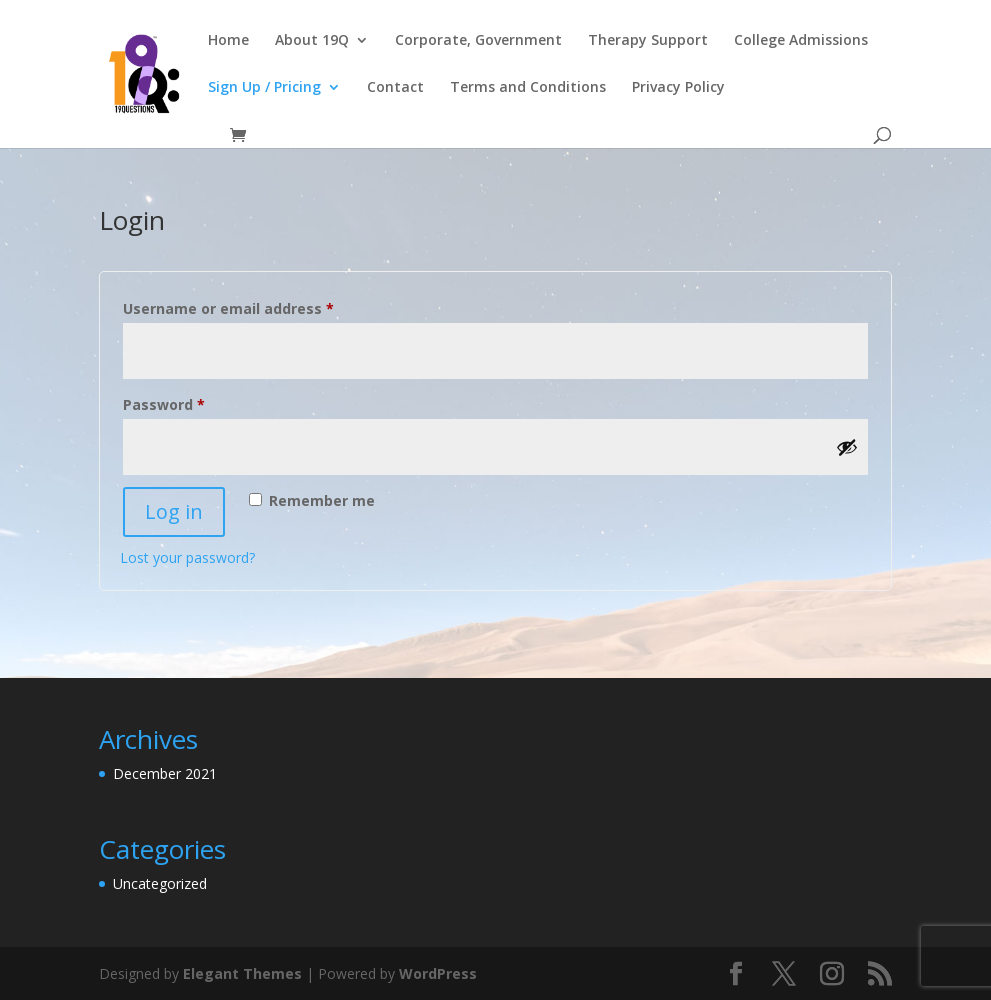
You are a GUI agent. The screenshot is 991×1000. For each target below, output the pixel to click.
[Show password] (847, 447)
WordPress (438, 973)
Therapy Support (648, 41)
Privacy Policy (678, 88)
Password (195, 402)
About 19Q (312, 41)
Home (228, 41)
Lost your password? (187, 557)
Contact (395, 88)
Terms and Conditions (528, 88)
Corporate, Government (478, 41)
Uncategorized (160, 883)
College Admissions (801, 41)
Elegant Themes (242, 973)
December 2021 (165, 773)
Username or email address (260, 306)
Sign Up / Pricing (264, 88)
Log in (174, 511)
